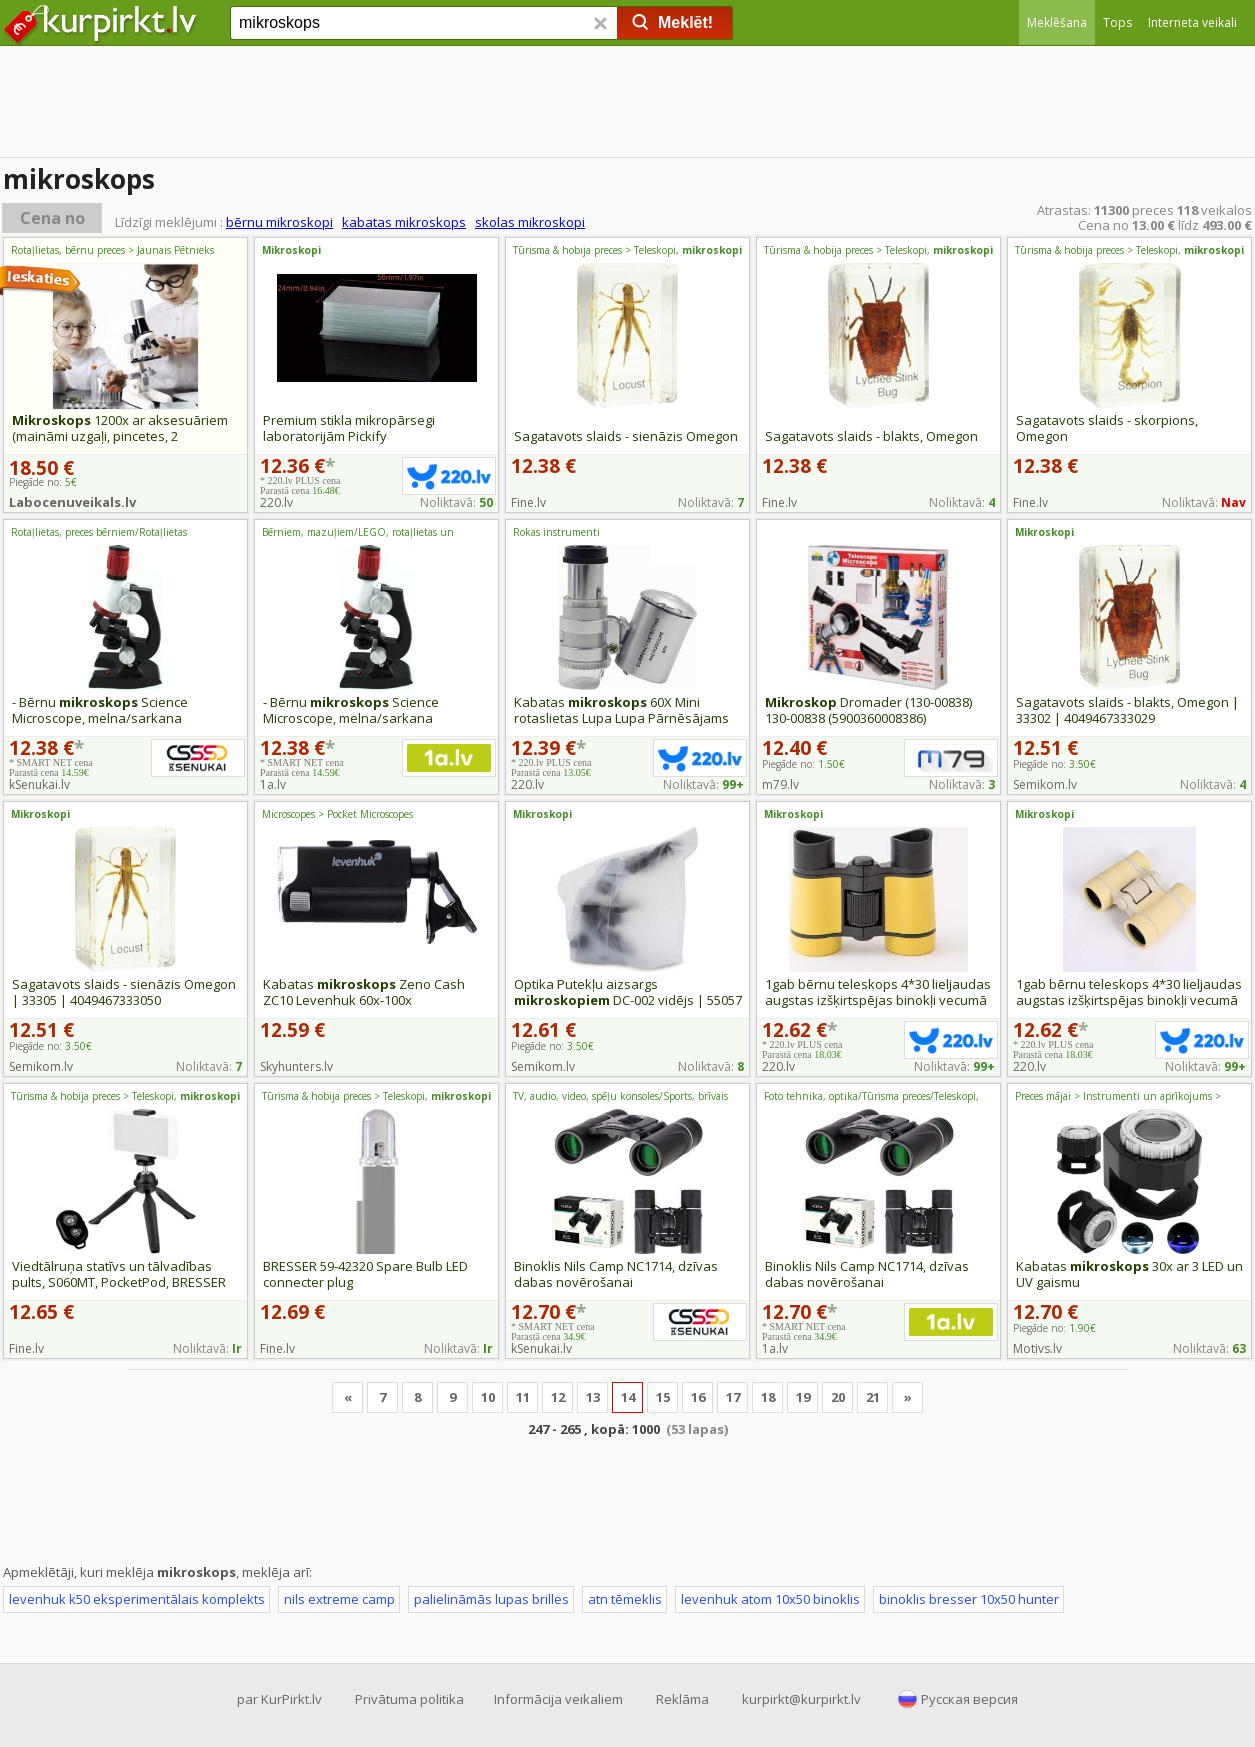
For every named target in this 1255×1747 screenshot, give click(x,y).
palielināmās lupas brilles (491, 1599)
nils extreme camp (339, 1599)
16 (698, 1397)
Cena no (52, 218)
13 (593, 1397)
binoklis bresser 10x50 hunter (969, 1599)
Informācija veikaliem (558, 1699)
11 (523, 1397)
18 (768, 1397)
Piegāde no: (803, 764)
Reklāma (682, 1699)
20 (838, 1397)
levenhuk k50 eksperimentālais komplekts (137, 1599)
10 (488, 1397)
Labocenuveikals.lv (72, 502)
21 (873, 1397)
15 (663, 1397)
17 (733, 1397)
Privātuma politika (409, 1699)
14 (628, 1397)
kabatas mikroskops (404, 222)
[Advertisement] (628, 105)
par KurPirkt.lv (279, 1699)
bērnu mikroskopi (279, 222)
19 (803, 1397)
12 (558, 1397)
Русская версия (969, 1699)
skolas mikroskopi (530, 222)
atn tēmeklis (625, 1599)
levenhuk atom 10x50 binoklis (770, 1599)
